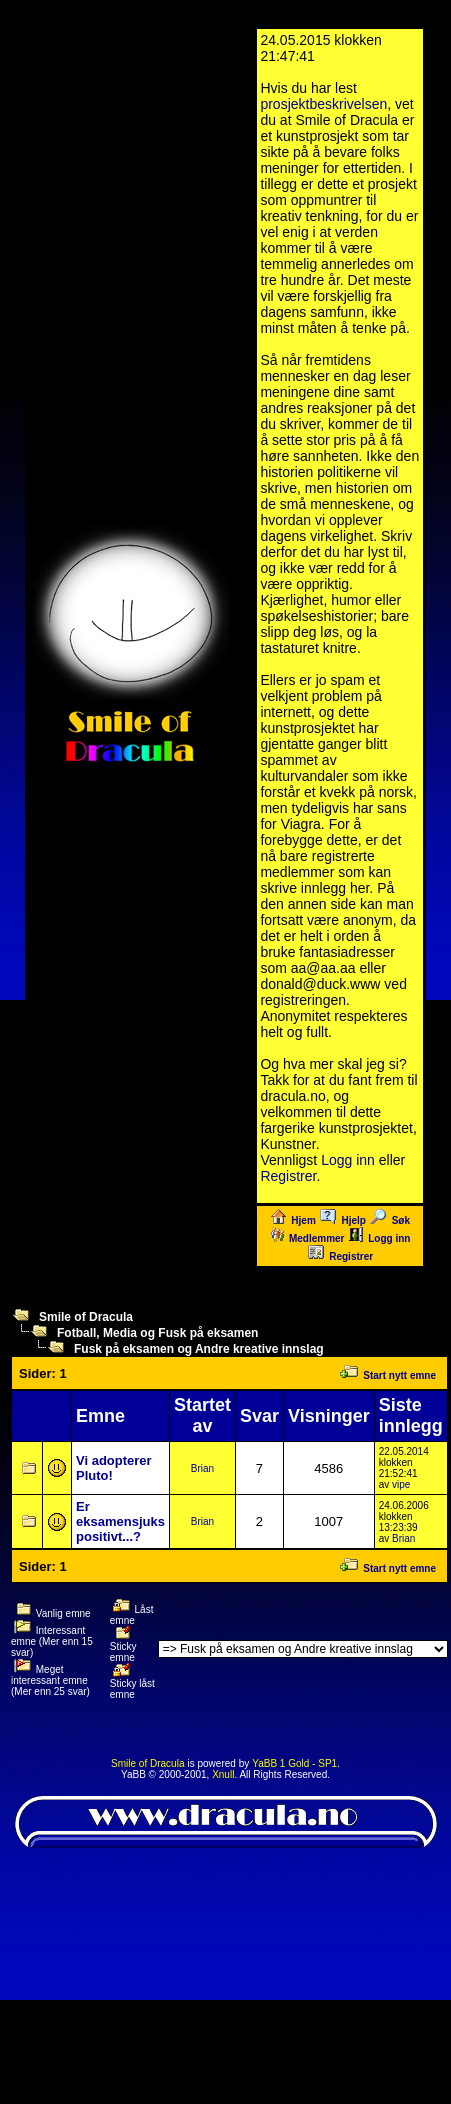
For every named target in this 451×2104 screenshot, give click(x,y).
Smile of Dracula (86, 1317)
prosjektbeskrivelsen (323, 104)
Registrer (288, 1176)
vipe (401, 1484)
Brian (202, 1468)
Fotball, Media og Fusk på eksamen (157, 1333)
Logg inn (348, 1160)
